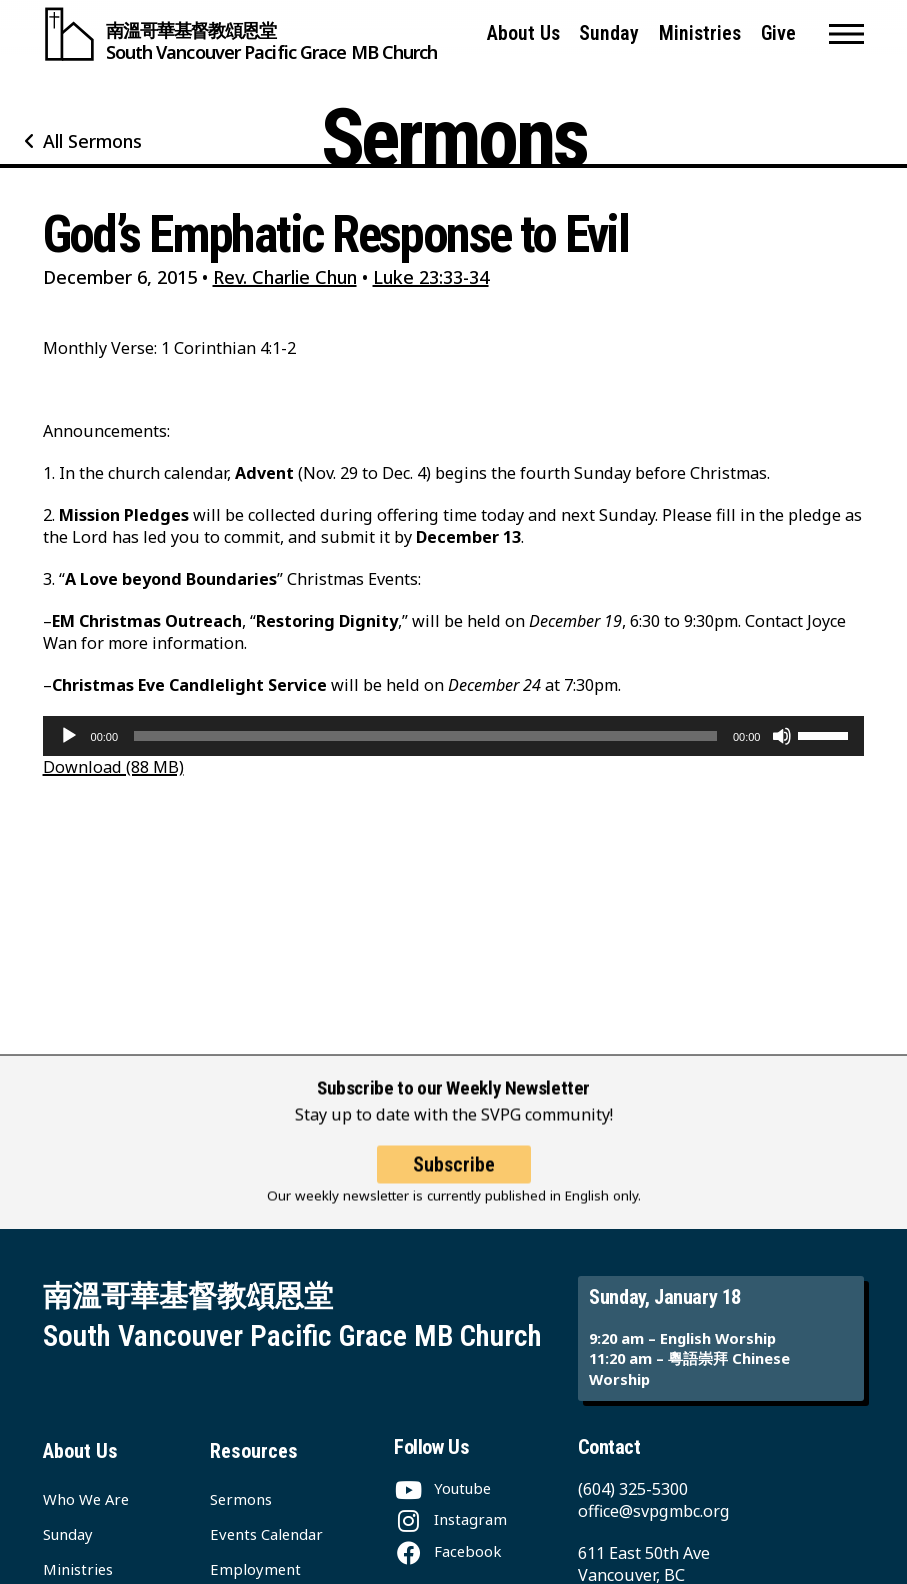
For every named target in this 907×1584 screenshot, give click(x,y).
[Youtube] (442, 1488)
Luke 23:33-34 (431, 277)
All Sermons (92, 141)
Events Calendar (266, 1534)
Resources (254, 1451)
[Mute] (782, 736)
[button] (846, 34)
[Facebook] (447, 1551)
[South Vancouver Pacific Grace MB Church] (240, 34)
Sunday (609, 33)
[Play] (69, 736)
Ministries (700, 33)
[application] (454, 736)
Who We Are (86, 1499)
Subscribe (454, 1182)
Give (778, 33)
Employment (255, 1569)
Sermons (241, 1499)
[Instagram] (450, 1519)
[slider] (425, 736)
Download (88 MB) (113, 767)
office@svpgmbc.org (654, 1511)
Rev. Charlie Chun (285, 277)
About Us (523, 33)
